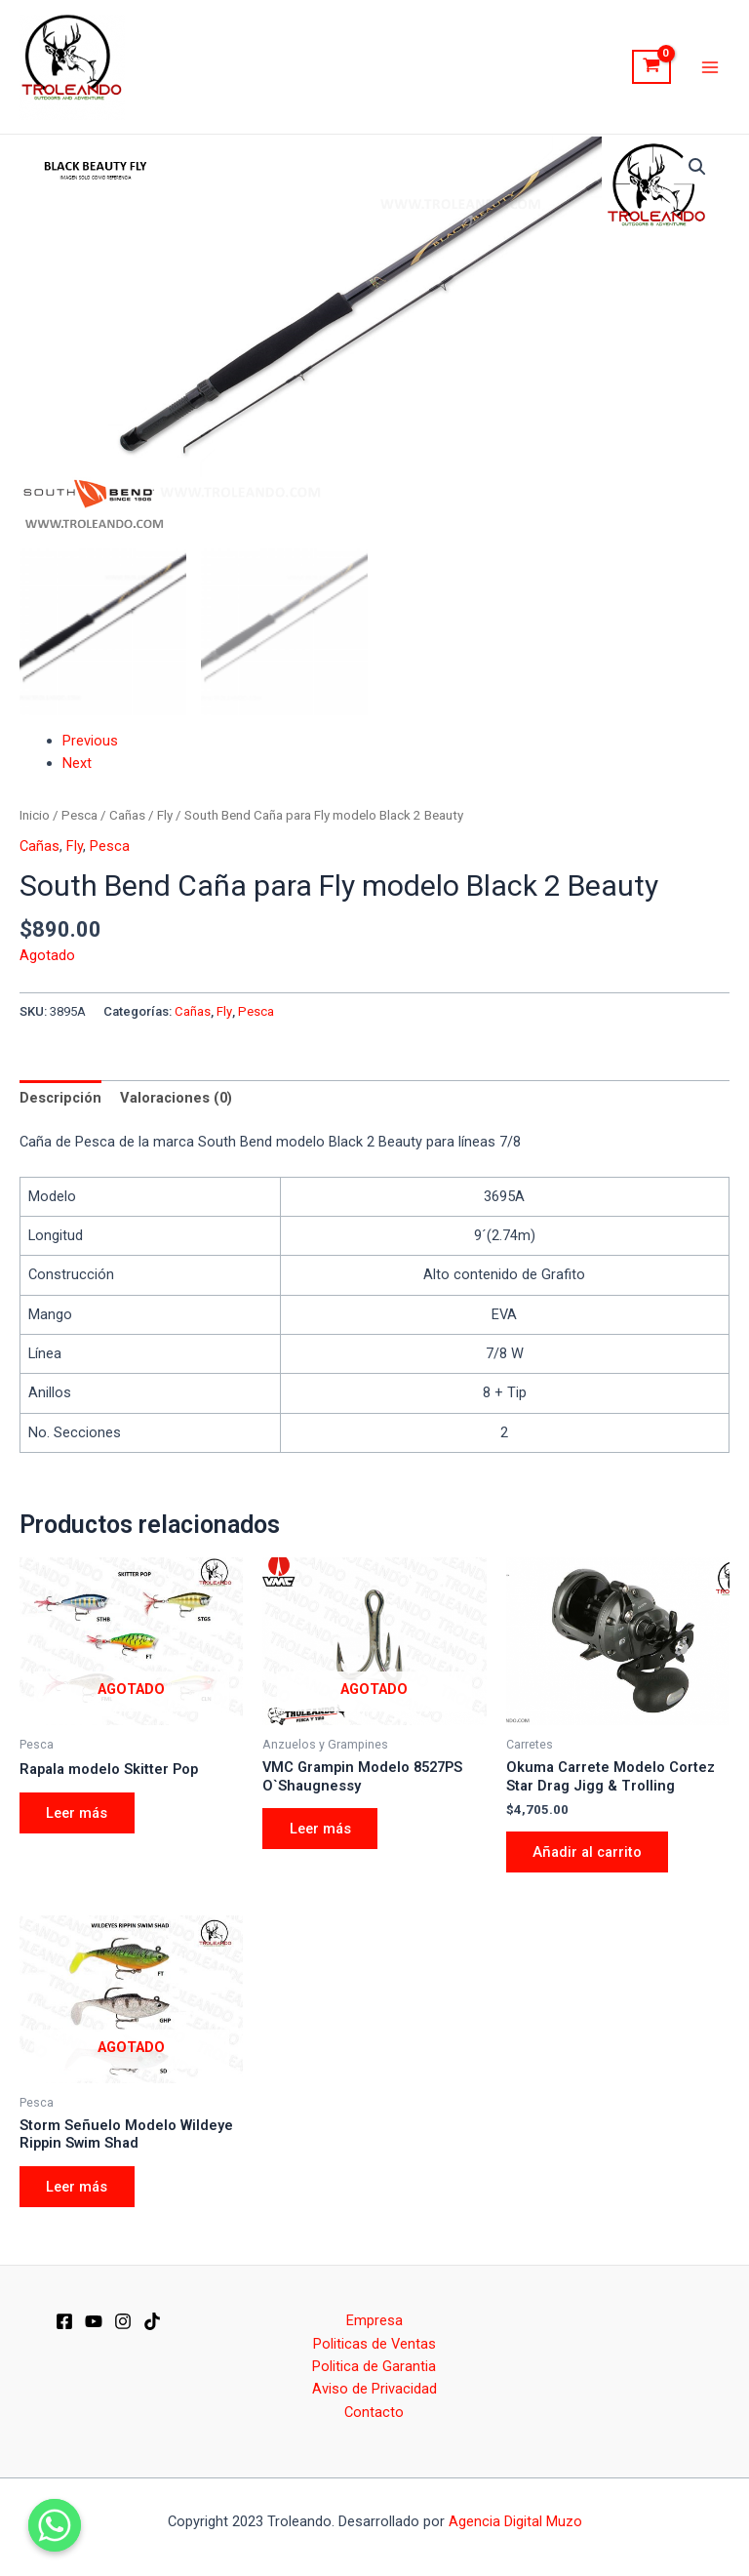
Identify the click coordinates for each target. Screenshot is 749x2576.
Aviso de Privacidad (374, 2388)
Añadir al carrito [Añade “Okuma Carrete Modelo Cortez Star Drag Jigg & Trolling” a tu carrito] (588, 1852)
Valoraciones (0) (176, 1098)
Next (77, 763)
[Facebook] (64, 2322)
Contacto (374, 2412)
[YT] (93, 2322)
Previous (90, 740)
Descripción (60, 1098)
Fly (165, 815)
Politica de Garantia (374, 2366)
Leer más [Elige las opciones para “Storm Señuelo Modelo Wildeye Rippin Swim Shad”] (77, 2186)
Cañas (127, 815)
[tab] (60, 1097)
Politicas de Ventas (374, 2344)
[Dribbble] (152, 2322)
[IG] (123, 2322)
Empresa (374, 2320)
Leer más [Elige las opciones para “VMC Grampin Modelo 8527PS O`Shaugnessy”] (320, 1828)
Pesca (79, 815)
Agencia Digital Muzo (515, 2521)
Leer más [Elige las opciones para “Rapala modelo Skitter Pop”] (77, 1813)
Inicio (35, 815)
